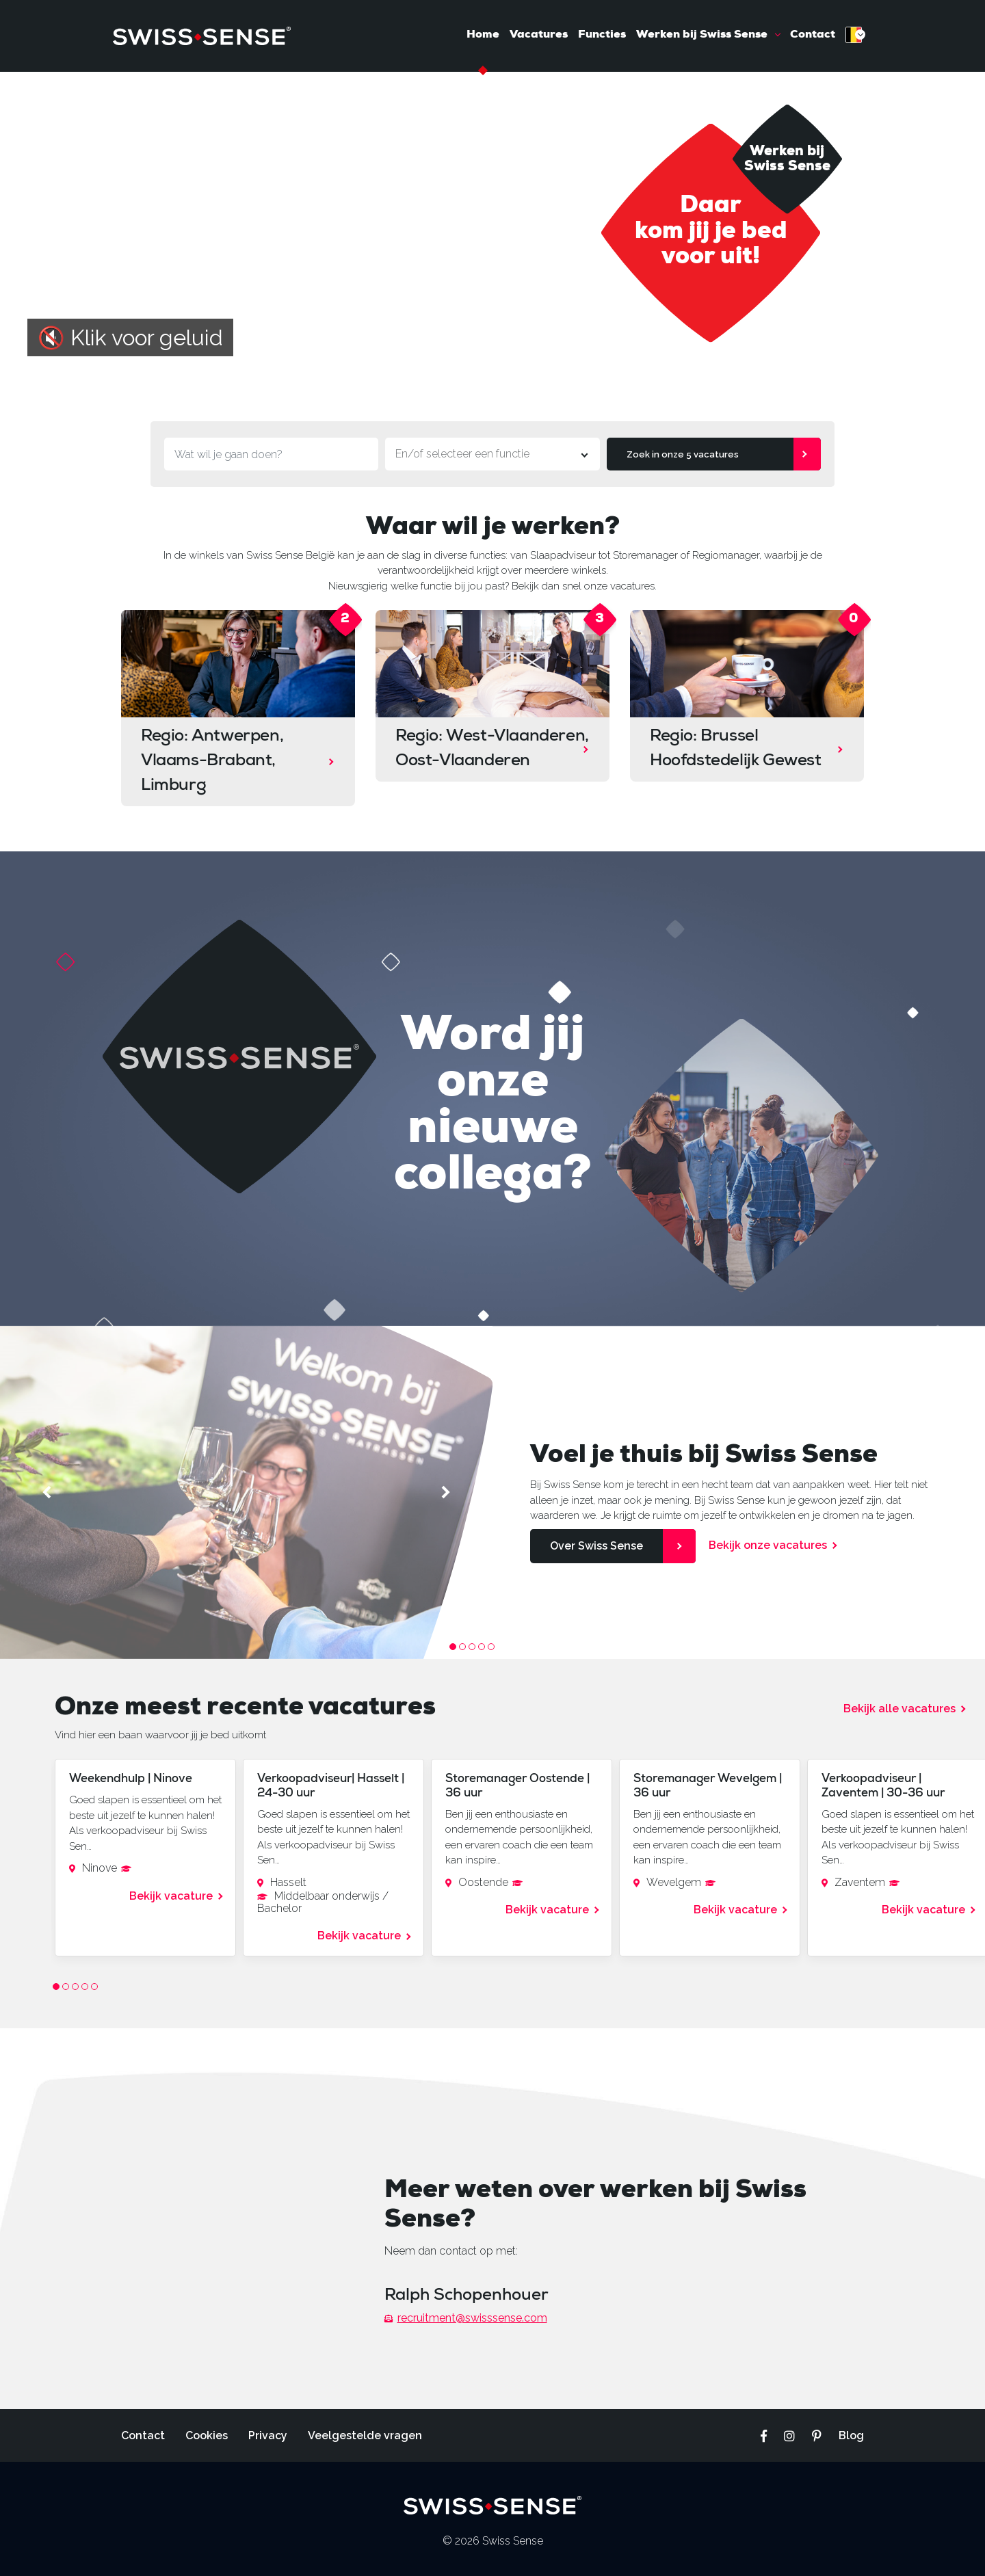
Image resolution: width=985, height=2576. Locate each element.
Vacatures (539, 34)
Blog (851, 2435)
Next (444, 1492)
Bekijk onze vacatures (768, 1545)
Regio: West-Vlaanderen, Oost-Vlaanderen (492, 749)
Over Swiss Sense (596, 1545)
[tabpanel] (246, 1492)
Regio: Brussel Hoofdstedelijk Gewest (736, 749)
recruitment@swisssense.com (465, 2317)
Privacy (267, 2435)
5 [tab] (491, 1646)
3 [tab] (472, 1646)
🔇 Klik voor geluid (130, 337)
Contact (812, 34)
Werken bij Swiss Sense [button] (703, 34)
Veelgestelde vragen (365, 2435)
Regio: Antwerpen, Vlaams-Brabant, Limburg (212, 762)
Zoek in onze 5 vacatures (683, 454)
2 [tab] (462, 1646)
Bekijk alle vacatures (899, 1709)
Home (483, 34)
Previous (48, 1492)
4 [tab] (481, 1646)
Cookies (206, 2435)
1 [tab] (452, 1646)
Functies (602, 34)
